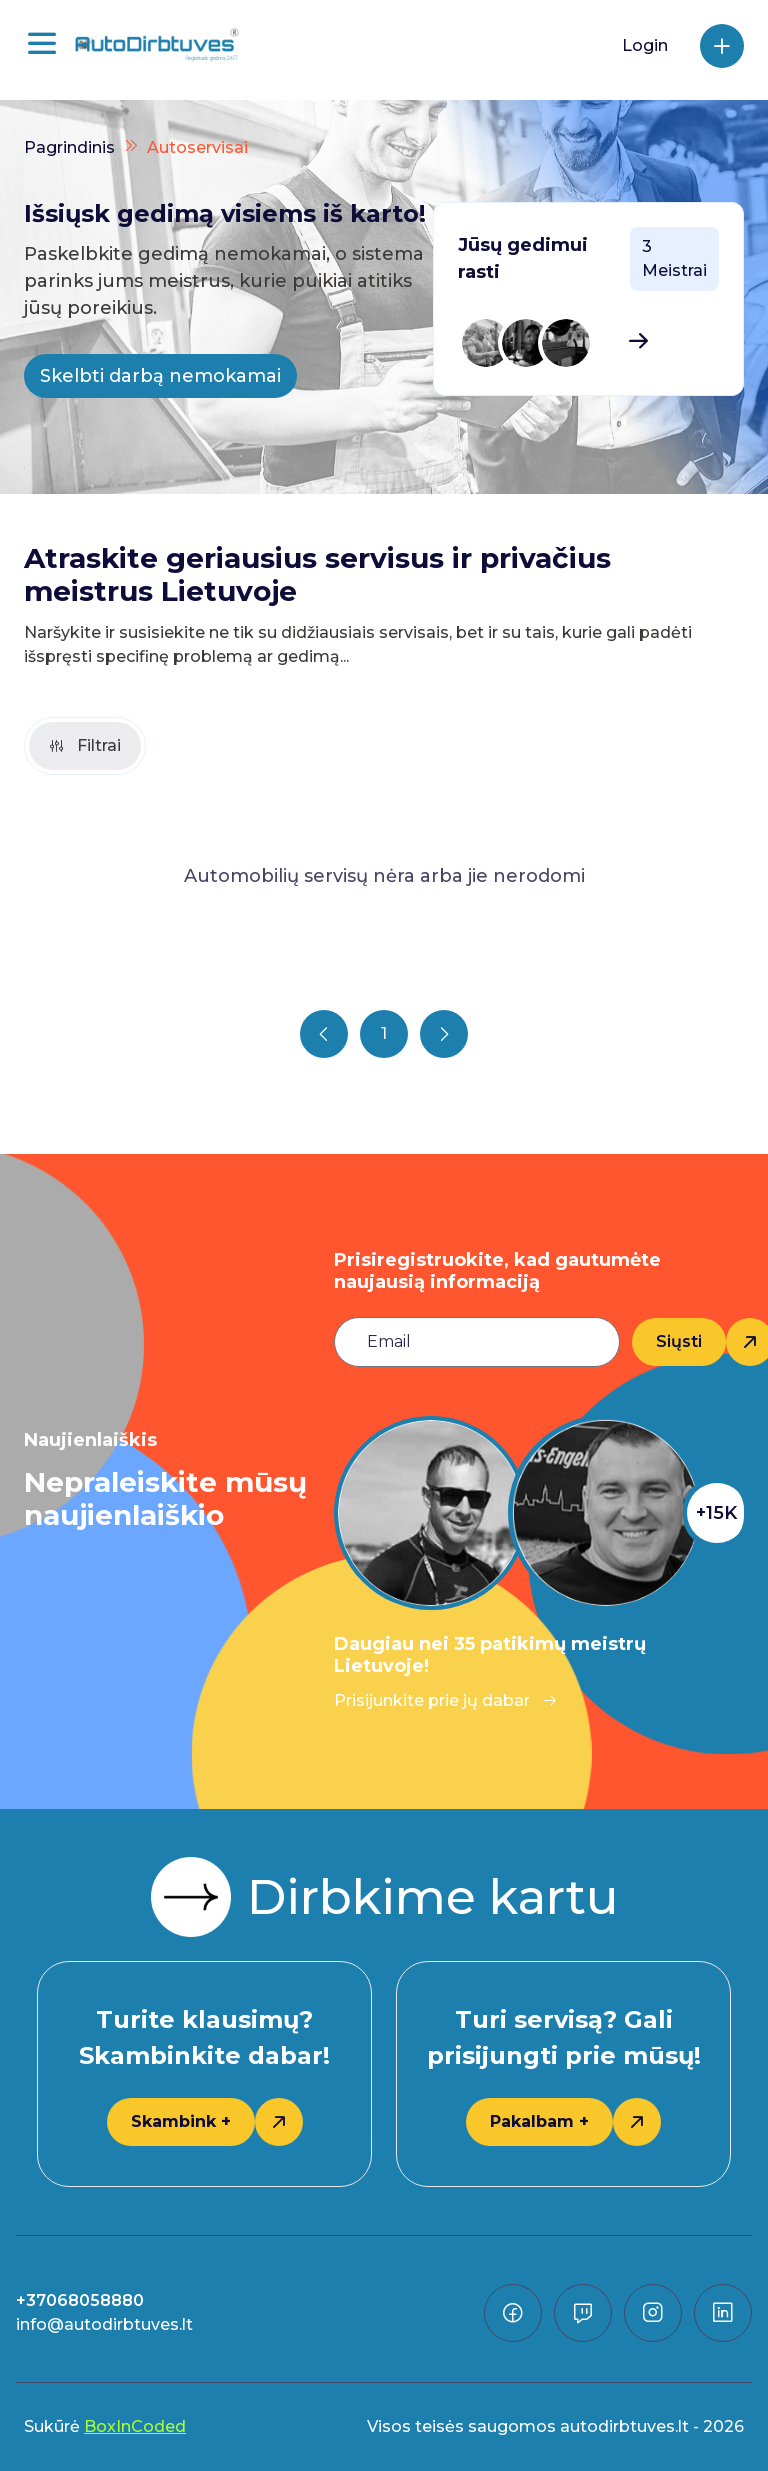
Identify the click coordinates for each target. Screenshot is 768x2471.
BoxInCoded (135, 2426)
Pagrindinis (69, 147)
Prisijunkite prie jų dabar (446, 1700)
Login (645, 45)
